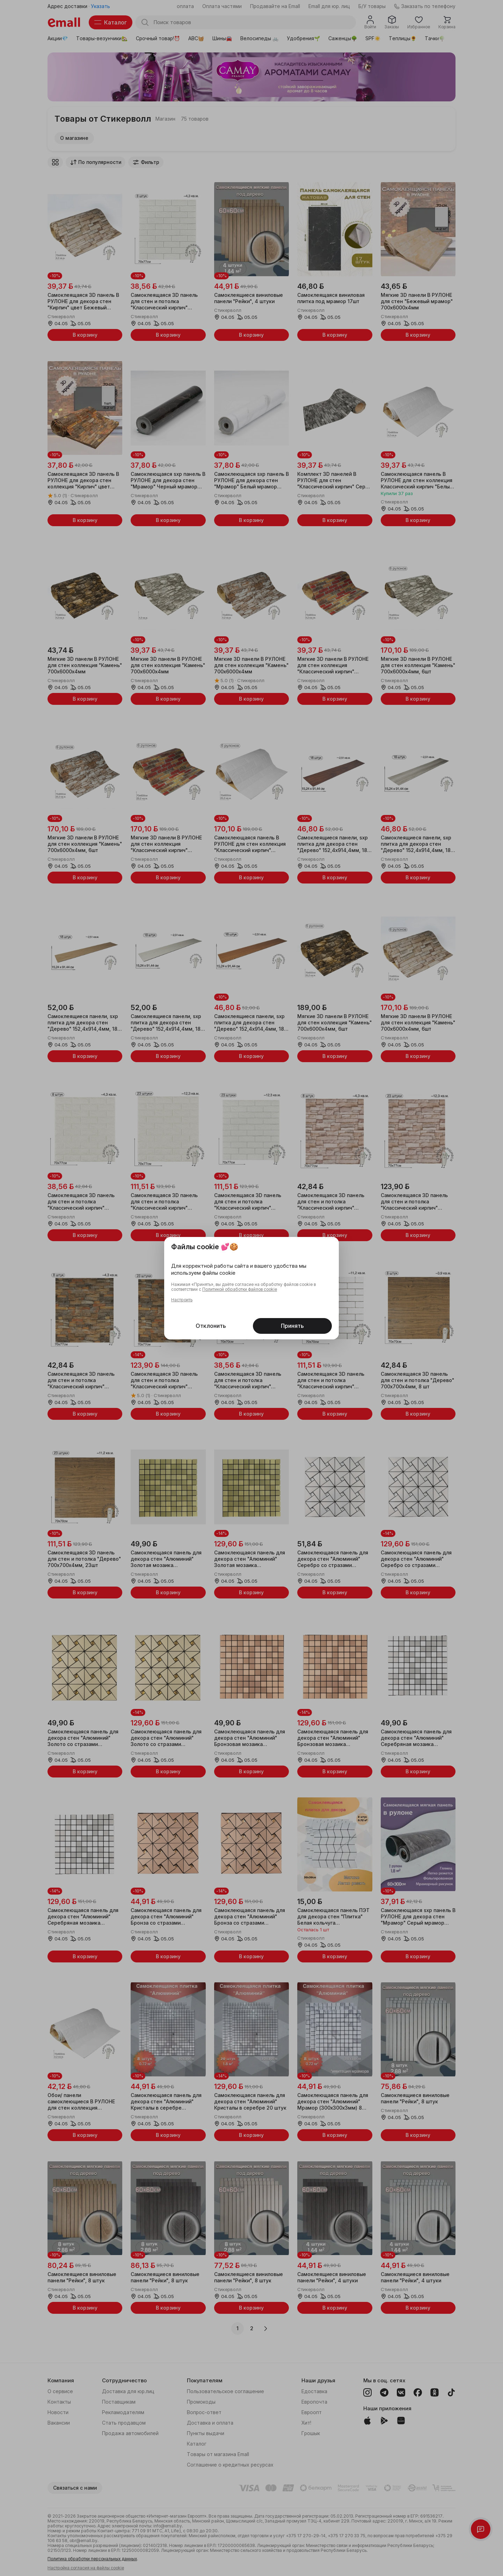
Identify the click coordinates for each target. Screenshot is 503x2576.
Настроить (181, 1299)
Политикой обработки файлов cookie (239, 1289)
